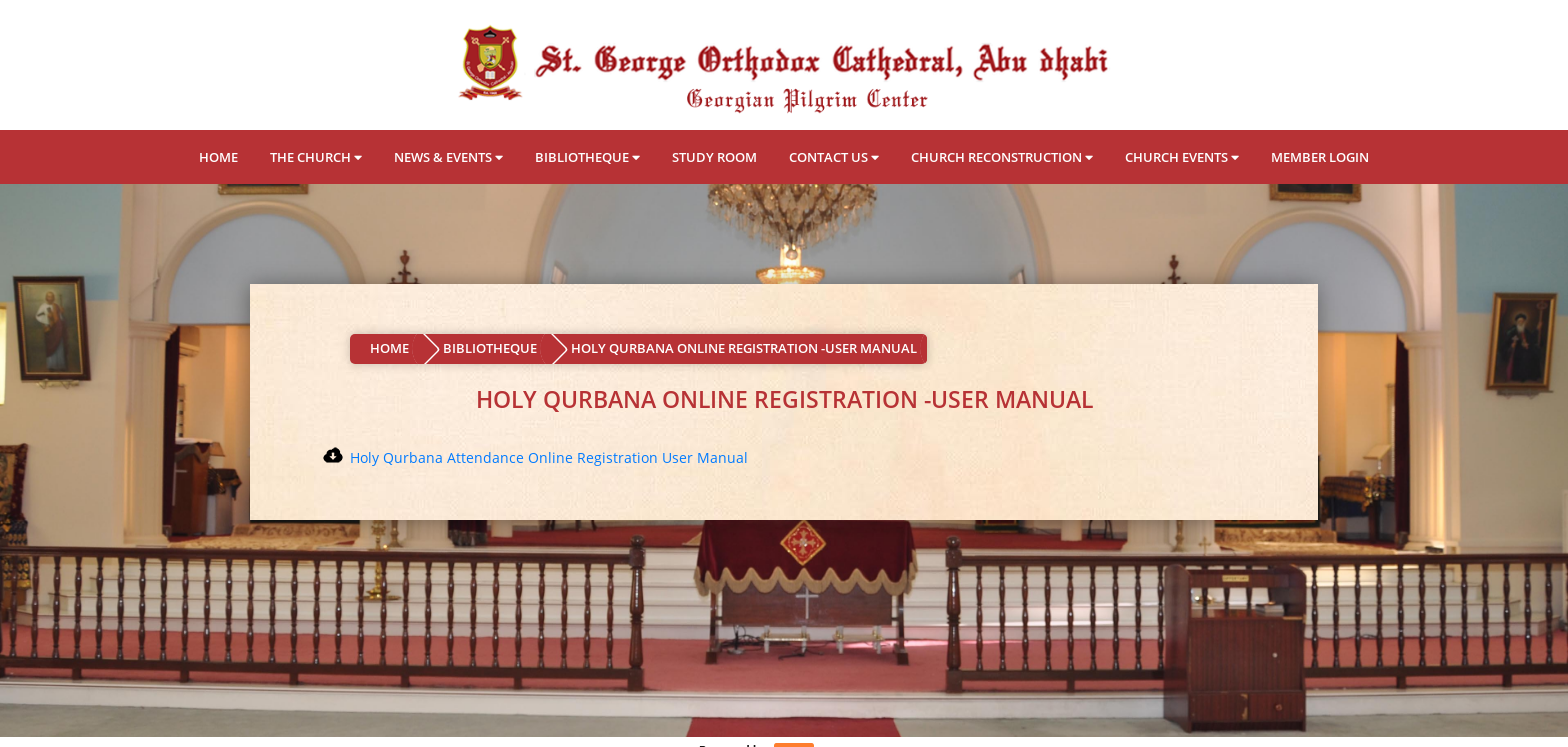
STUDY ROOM (714, 157)
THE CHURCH (316, 157)
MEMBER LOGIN (1320, 157)
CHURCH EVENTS (1182, 157)
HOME (218, 157)
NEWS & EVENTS (448, 157)
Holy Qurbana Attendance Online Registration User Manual (549, 457)
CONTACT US (834, 157)
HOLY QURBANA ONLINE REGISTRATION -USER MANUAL (744, 348)
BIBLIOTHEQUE (587, 157)
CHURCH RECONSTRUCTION (1002, 157)
